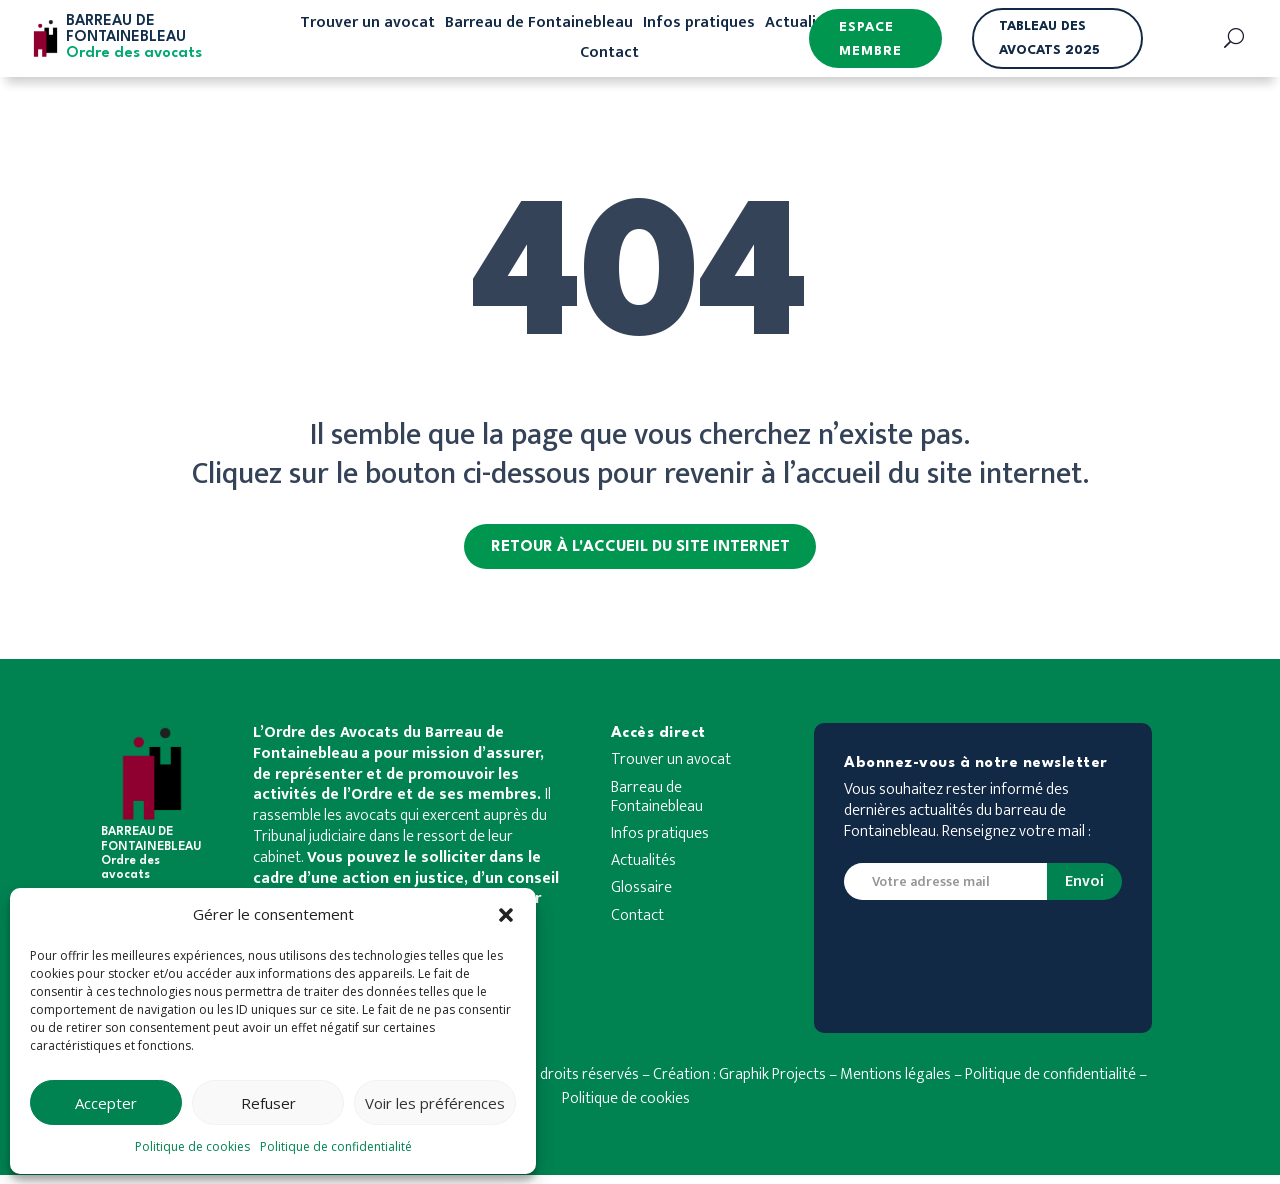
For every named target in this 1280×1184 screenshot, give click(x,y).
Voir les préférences (435, 1103)
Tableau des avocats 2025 (1049, 38)
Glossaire (641, 898)
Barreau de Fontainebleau (539, 26)
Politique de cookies (192, 1146)
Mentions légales (895, 1083)
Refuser (268, 1103)
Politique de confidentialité (336, 1146)
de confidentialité (1078, 1083)
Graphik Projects (772, 1083)
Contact (609, 56)
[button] (506, 915)
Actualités (802, 26)
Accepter (106, 1103)
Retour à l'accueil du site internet (640, 551)
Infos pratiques (699, 26)
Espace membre (870, 39)
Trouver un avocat (367, 26)
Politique (993, 1083)
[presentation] (996, 973)
